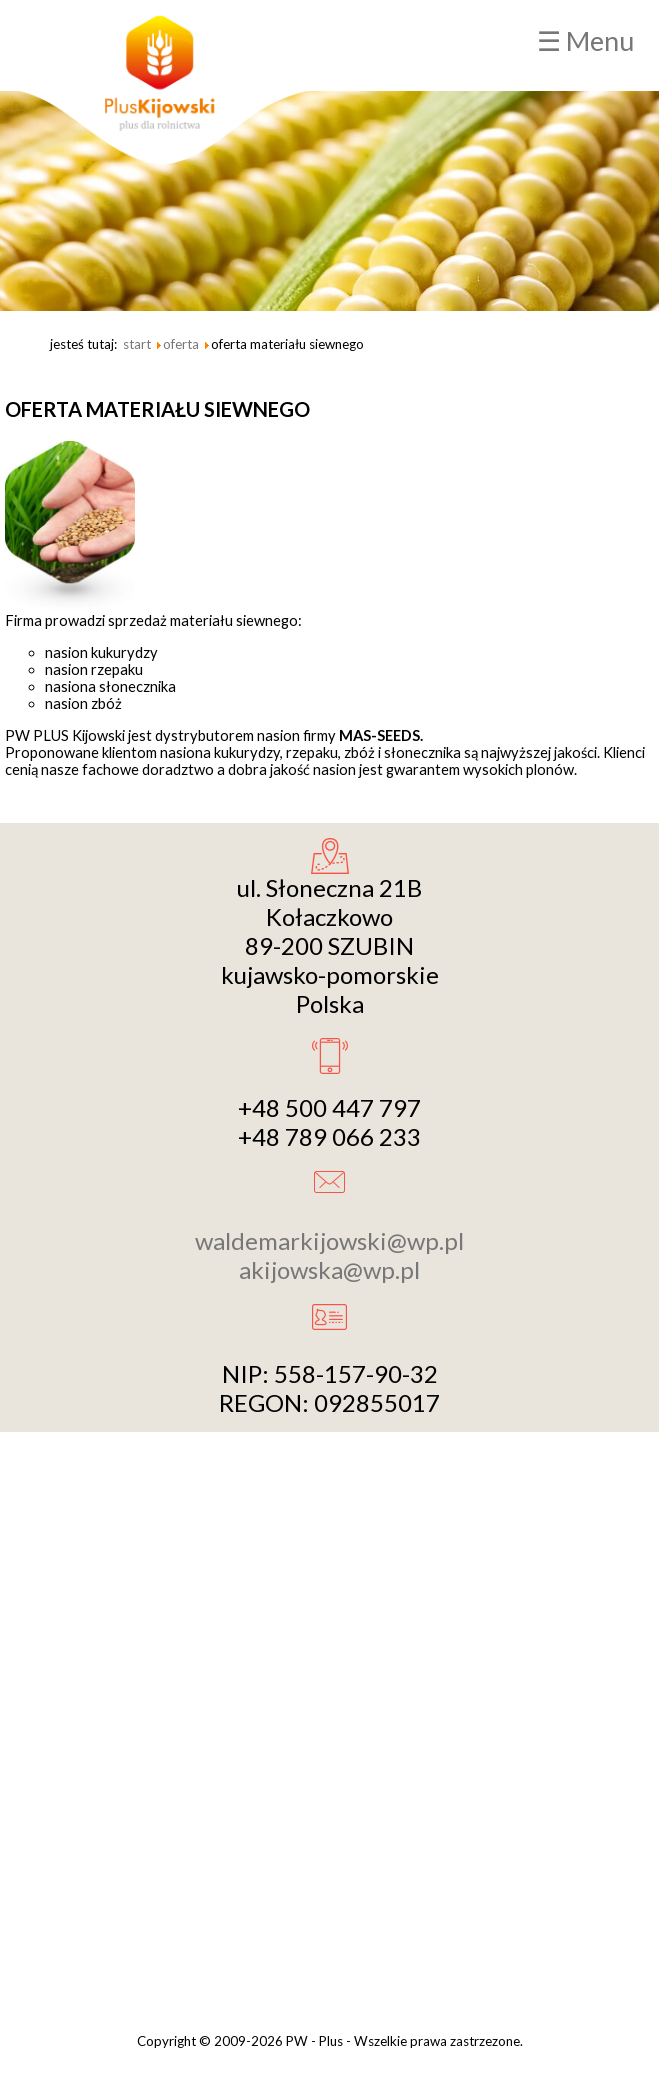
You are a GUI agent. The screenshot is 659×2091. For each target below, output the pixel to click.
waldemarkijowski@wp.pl (329, 1240)
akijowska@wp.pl (329, 1269)
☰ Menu (585, 41)
